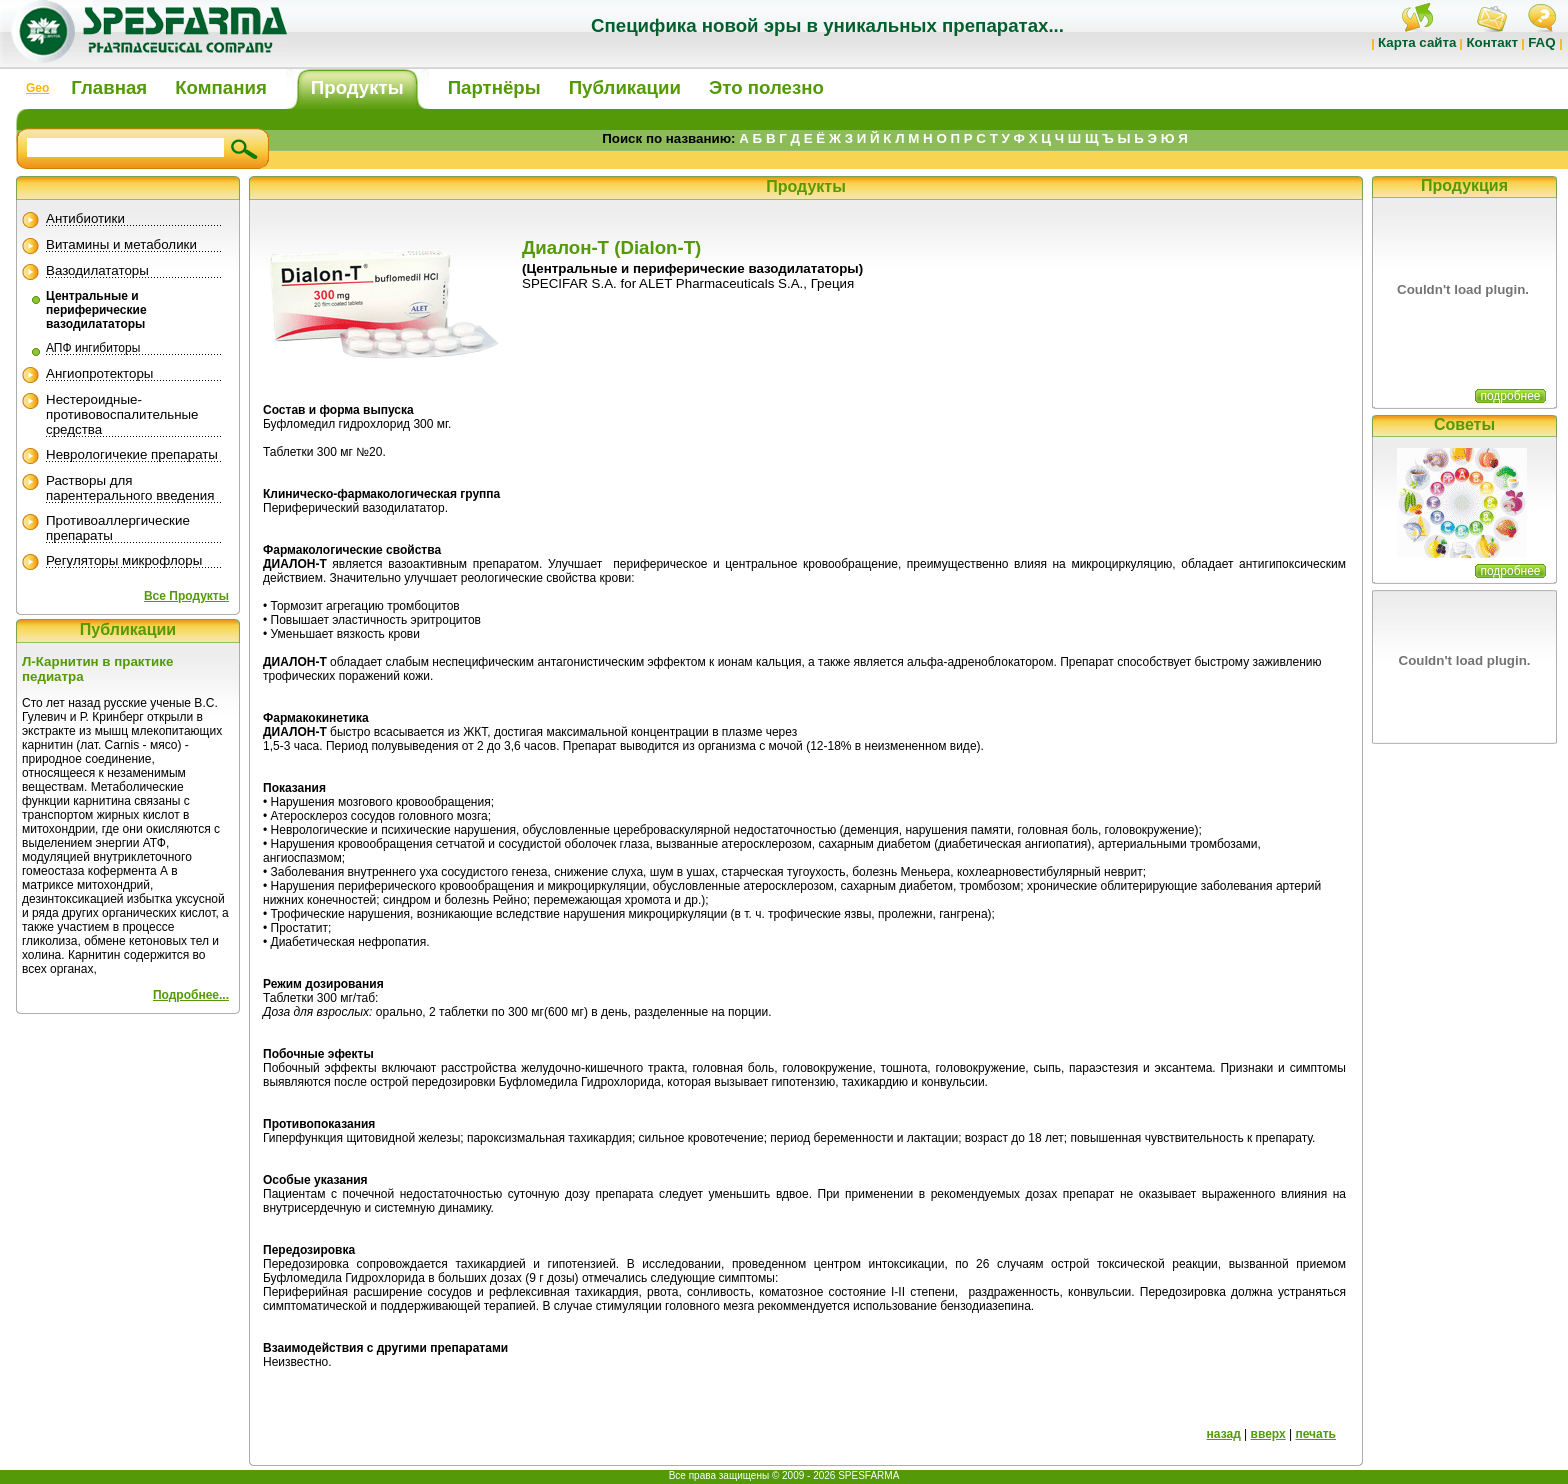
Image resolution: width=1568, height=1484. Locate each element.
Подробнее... (191, 995)
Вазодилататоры (97, 270)
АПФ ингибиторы (93, 348)
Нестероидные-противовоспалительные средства (122, 414)
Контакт (1491, 42)
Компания (221, 87)
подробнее (1510, 396)
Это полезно (766, 87)
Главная (109, 87)
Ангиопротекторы (99, 373)
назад (1224, 1434)
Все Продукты (186, 596)
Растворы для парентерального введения (130, 488)
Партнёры (494, 87)
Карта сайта (1417, 42)
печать (1315, 1434)
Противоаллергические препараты (118, 528)
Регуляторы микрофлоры (124, 560)
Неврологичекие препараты (132, 454)
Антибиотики (85, 218)
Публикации (625, 87)
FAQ (1541, 42)
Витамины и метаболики (121, 244)
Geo (37, 88)
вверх (1268, 1434)
